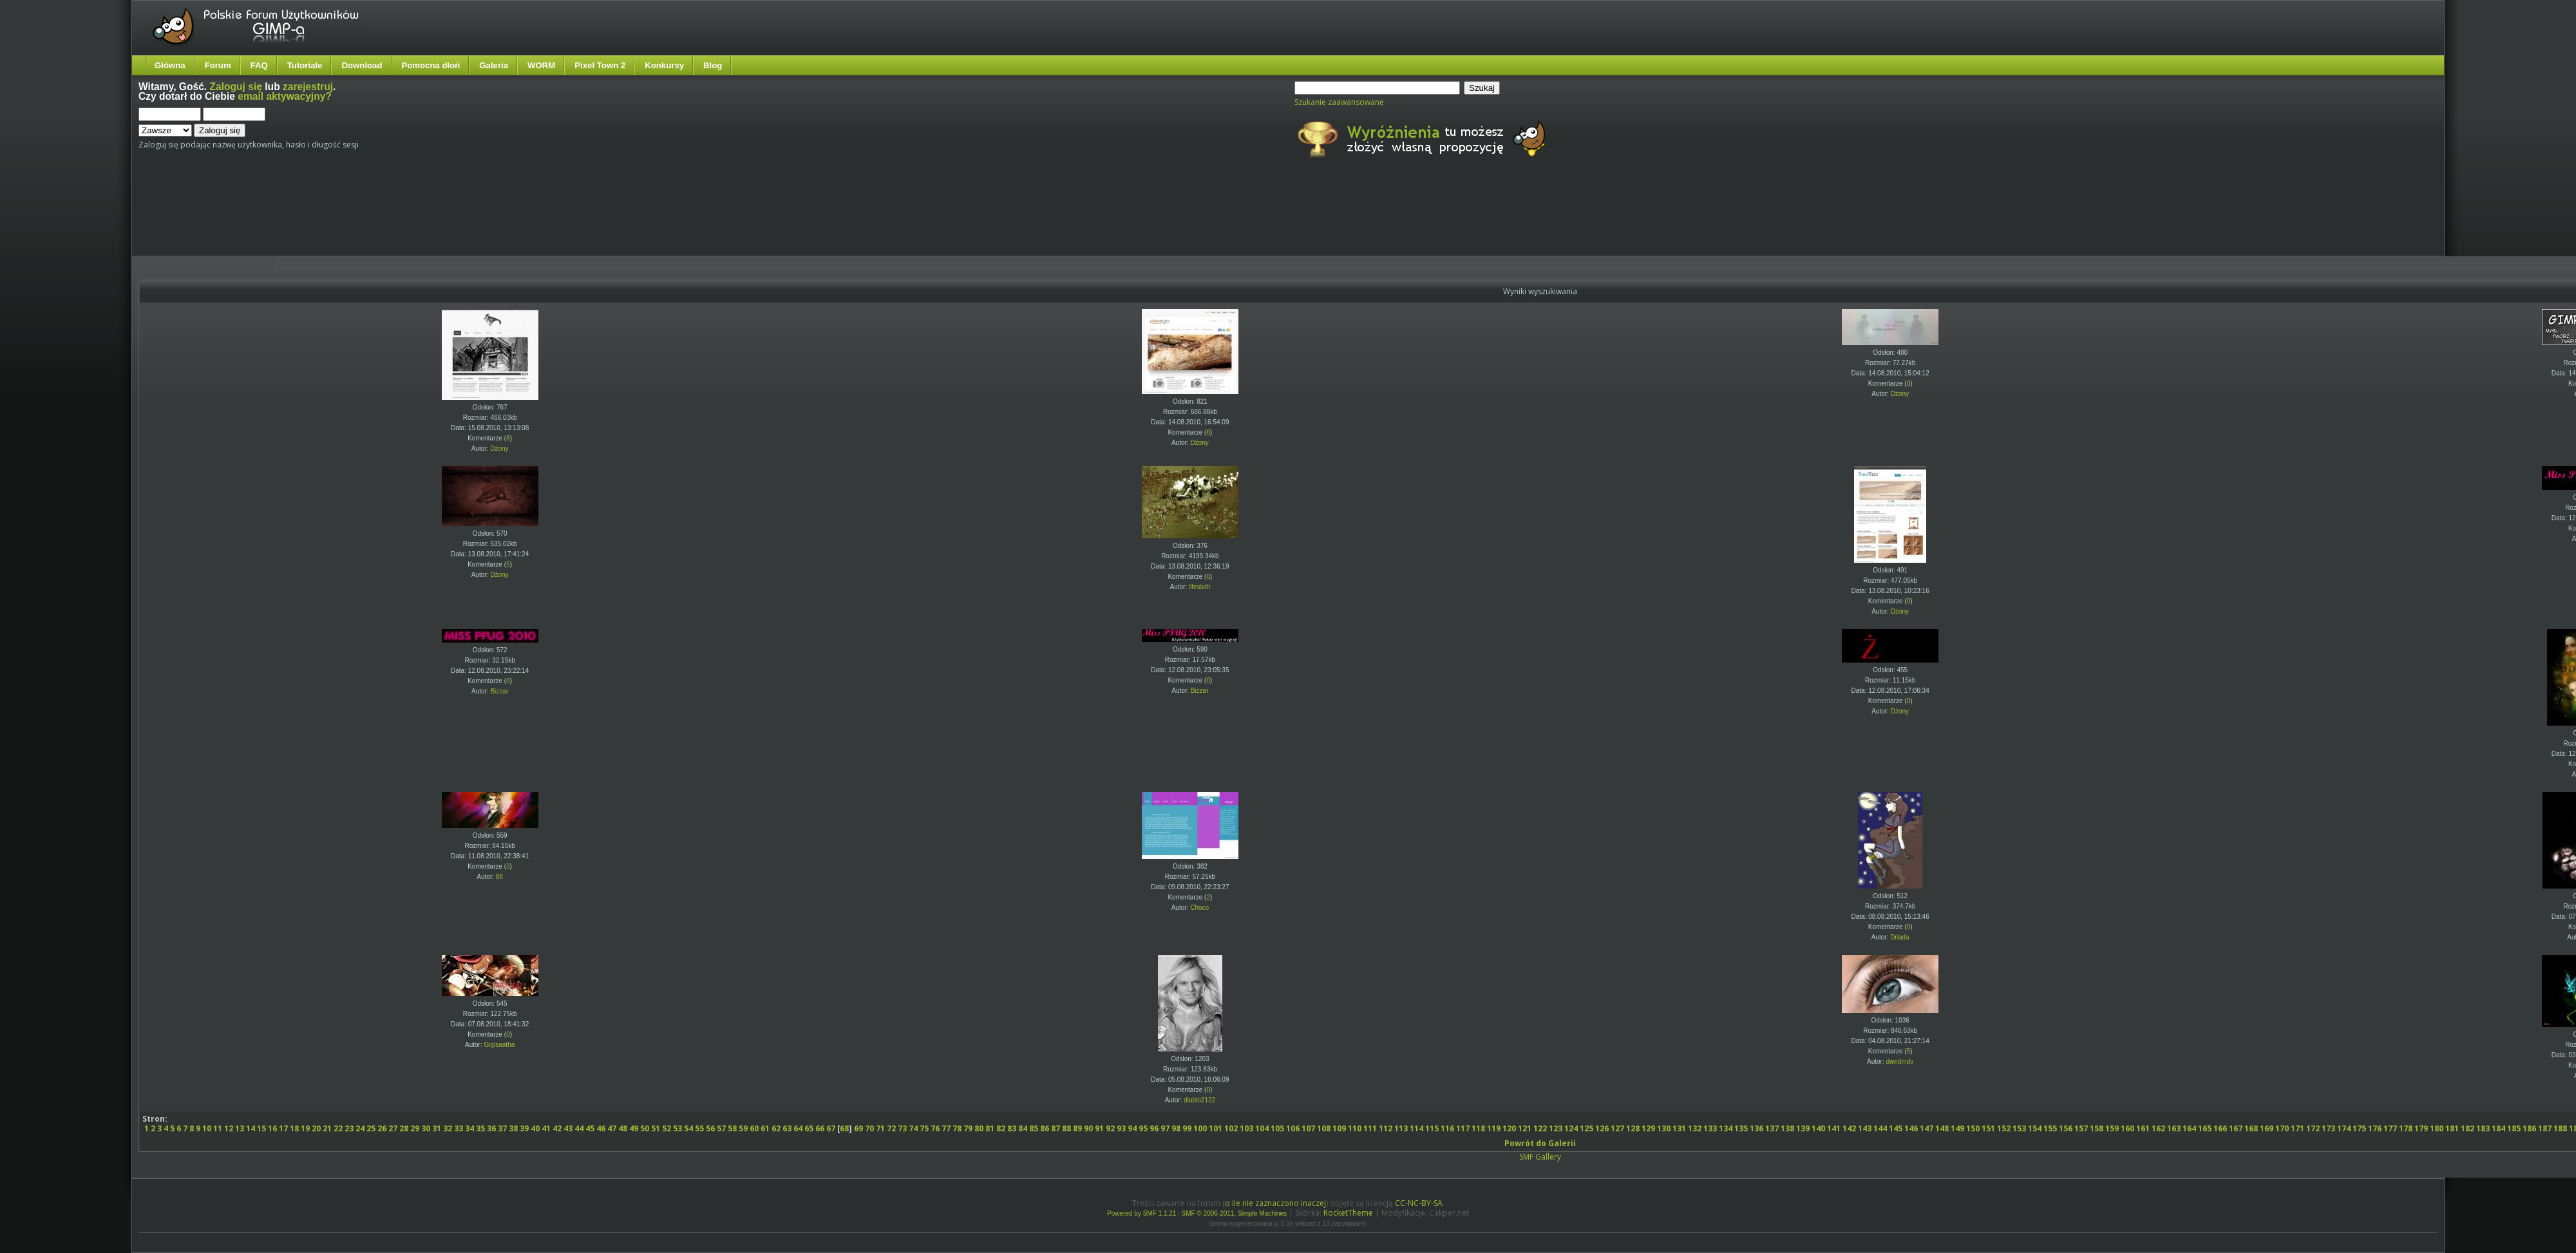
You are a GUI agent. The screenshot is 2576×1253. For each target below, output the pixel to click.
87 (1055, 1128)
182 (2467, 1128)
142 (1849, 1128)
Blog (712, 65)
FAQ (259, 65)
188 (2560, 1128)
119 (1494, 1128)
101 (1215, 1128)
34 (469, 1128)
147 (1926, 1128)
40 (535, 1128)
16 (272, 1128)
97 (1165, 1128)
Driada (1899, 937)
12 (228, 1128)
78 (956, 1128)
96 (1154, 1128)
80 (978, 1128)
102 (1231, 1128)
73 (902, 1128)
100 (1200, 1128)
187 (2545, 1128)
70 (869, 1128)
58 (732, 1128)
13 (239, 1128)
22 (338, 1128)
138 (1787, 1128)
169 (2266, 1128)
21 (327, 1128)
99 (1186, 1128)
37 (502, 1128)
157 (2081, 1128)
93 (1121, 1128)
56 (710, 1128)
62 (776, 1128)
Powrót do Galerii (1540, 1143)
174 (2344, 1128)
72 (891, 1128)
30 (425, 1128)
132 (1694, 1128)
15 (261, 1128)
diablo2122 (1199, 1100)
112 (1385, 1128)
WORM (541, 65)
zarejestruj (308, 86)
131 (1679, 1128)
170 (2282, 1128)
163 (2174, 1128)
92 (1110, 1128)
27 (392, 1128)
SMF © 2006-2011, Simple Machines (1234, 1213)
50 (644, 1128)
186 (2529, 1128)
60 (754, 1128)
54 (688, 1128)
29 (414, 1128)
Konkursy (664, 65)
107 (1308, 1128)
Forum (218, 65)
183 (2483, 1128)
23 (349, 1128)
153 (2019, 1128)
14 (250, 1128)
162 (2158, 1128)
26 (381, 1128)
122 (1540, 1128)
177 (2390, 1128)
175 (2359, 1128)
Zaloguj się (236, 86)
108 (1324, 1128)
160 (2127, 1128)
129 (1648, 1128)
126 (1602, 1128)
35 (480, 1128)
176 (2375, 1128)
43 (568, 1128)
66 (819, 1128)
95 (1143, 1128)
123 (1555, 1128)
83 (1011, 1128)
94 (1132, 1128)
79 (967, 1128)
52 (666, 1128)
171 (2297, 1128)
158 (2096, 1128)
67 (830, 1128)
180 (2436, 1128)
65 (808, 1128)
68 (844, 1128)
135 (1741, 1128)
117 (1463, 1128)
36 (491, 1128)
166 (2220, 1128)
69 (858, 1128)
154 (2034, 1128)
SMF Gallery (1540, 1156)
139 (1803, 1128)
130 (1664, 1128)
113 (1401, 1128)
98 (1175, 1128)
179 (2421, 1128)
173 (2328, 1128)
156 (2065, 1128)
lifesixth (1199, 586)
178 (2405, 1128)
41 (546, 1128)
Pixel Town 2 (599, 65)
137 (1772, 1128)
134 (1725, 1128)
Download (361, 65)
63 (786, 1128)
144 (1880, 1128)
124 (1571, 1128)
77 (946, 1128)
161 (2143, 1128)
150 (1973, 1128)
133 (1710, 1128)
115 (1432, 1128)
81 (989, 1128)
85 (1033, 1128)
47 (611, 1128)
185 (2514, 1128)
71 (880, 1128)
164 (2189, 1128)
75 (924, 1128)
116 (1447, 1128)
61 (765, 1128)
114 (1416, 1128)
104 (1262, 1128)
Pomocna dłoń (431, 65)
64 (797, 1128)
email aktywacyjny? (285, 96)
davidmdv (1899, 1061)
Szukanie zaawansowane (1339, 102)
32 (447, 1128)
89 (1077, 1128)
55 (699, 1128)
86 (1044, 1128)
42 (557, 1128)
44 (578, 1128)
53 (677, 1128)
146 (1911, 1128)
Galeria (493, 65)
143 (1864, 1128)
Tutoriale (305, 65)
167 (2235, 1128)
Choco (1199, 907)
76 (935, 1128)
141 (1834, 1128)
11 (217, 1128)
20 (316, 1128)
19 (305, 1128)
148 (1942, 1128)
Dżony (499, 448)
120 (1509, 1128)
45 (589, 1128)
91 (1099, 1128)
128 (1633, 1128)
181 (2452, 1128)
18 (294, 1128)
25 (370, 1128)
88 (499, 876)
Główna (170, 65)
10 (206, 1128)
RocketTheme (1348, 1212)
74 (913, 1128)
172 (2313, 1128)
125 (1586, 1128)
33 (458, 1128)
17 (283, 1128)
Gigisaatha (499, 1044)
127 (1617, 1128)
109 (1339, 1128)
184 (2498, 1128)
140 (1818, 1128)
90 (1088, 1128)
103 (1246, 1128)
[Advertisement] (379, 217)
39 (524, 1128)
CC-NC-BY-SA (1419, 1203)
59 (743, 1128)
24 (360, 1128)
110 (1354, 1128)
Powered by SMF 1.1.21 (1141, 1213)
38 (513, 1128)
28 (403, 1128)
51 (655, 1128)
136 (1756, 1128)
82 (1000, 1128)
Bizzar (499, 691)
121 (1524, 1128)
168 (2251, 1128)
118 (1478, 1128)
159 (2112, 1128)
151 (1988, 1128)
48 (622, 1128)
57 (721, 1128)
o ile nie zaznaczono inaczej (1275, 1203)
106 (1293, 1128)
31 (436, 1128)
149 (1957, 1128)
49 (633, 1128)
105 (1277, 1128)
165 (2204, 1128)
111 (1370, 1128)
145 (1895, 1128)
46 (600, 1128)
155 (2050, 1128)
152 (2004, 1128)
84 (1022, 1128)
